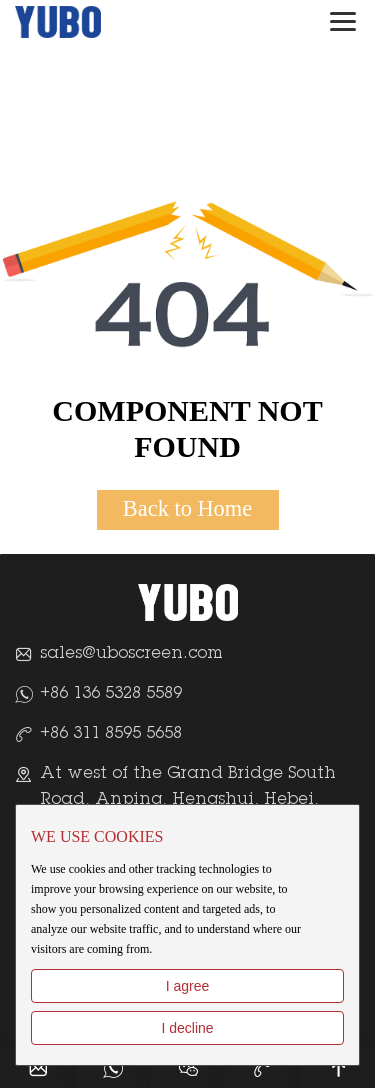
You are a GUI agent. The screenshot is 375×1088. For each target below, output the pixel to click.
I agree (188, 986)
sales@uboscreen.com (131, 654)
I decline (187, 1028)
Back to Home (187, 508)
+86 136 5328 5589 (111, 694)
